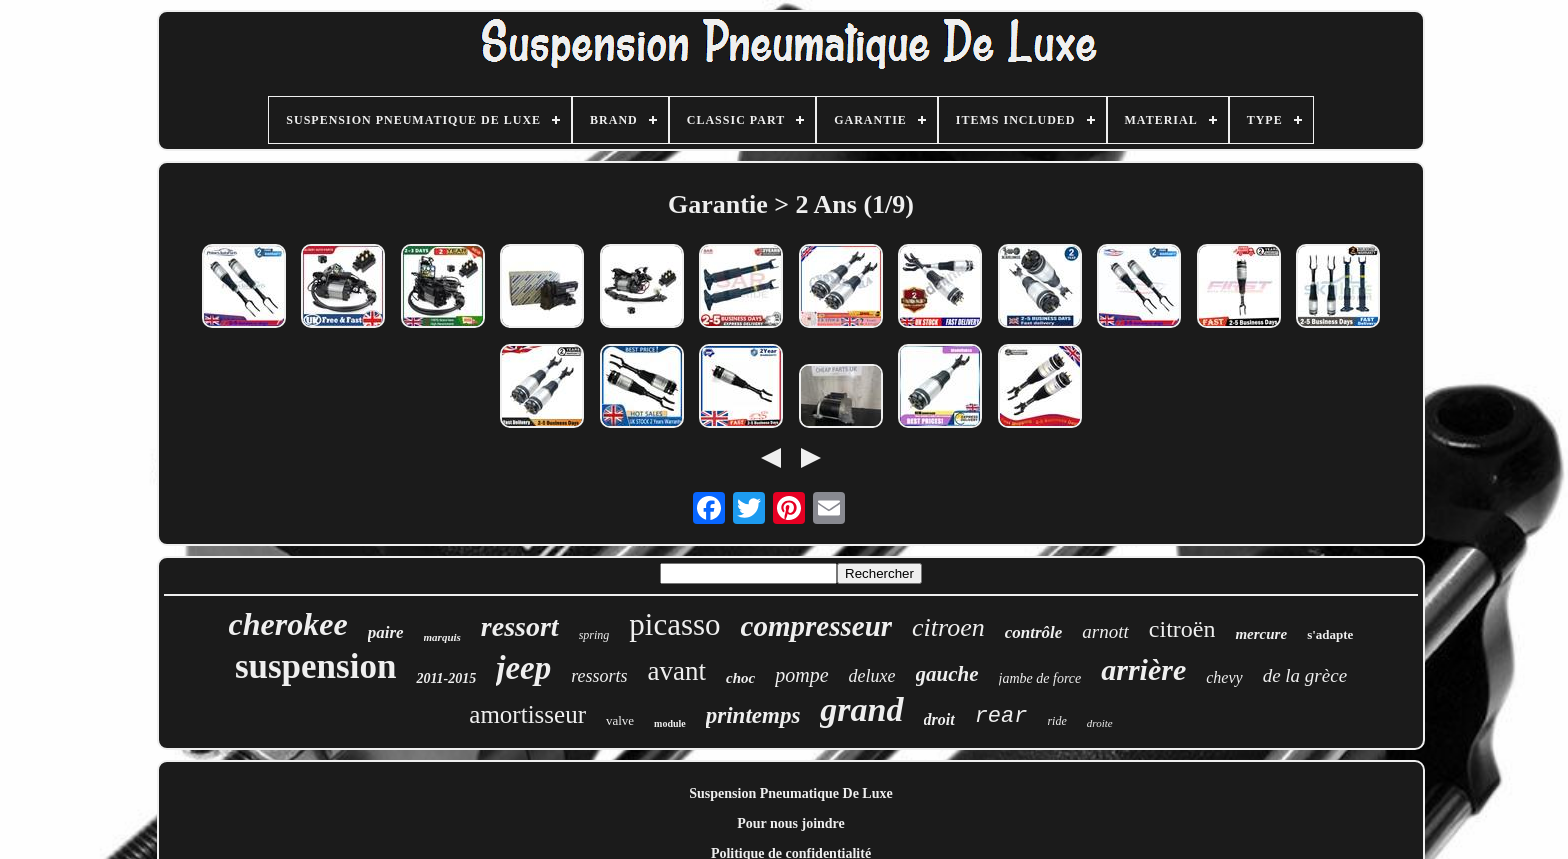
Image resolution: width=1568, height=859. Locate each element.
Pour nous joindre (791, 823)
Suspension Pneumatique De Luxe (790, 793)
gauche (947, 674)
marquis (442, 637)
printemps (753, 715)
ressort (520, 626)
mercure (1261, 634)
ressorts (599, 676)
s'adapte (1330, 634)
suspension (315, 666)
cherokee (288, 624)
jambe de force (1040, 678)
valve (620, 720)
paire (386, 632)
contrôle (1034, 632)
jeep (523, 668)
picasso (674, 624)
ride (1056, 721)
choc (740, 678)
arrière (1143, 669)
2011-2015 (446, 678)
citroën (1182, 629)
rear (1001, 716)
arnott (1105, 631)
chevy (1224, 677)
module (670, 723)
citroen (948, 627)
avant (677, 671)
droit (939, 719)
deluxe (872, 676)
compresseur (816, 626)
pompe (801, 675)
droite (1100, 723)
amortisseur (527, 714)
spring (594, 635)
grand (861, 709)
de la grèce (1305, 675)
